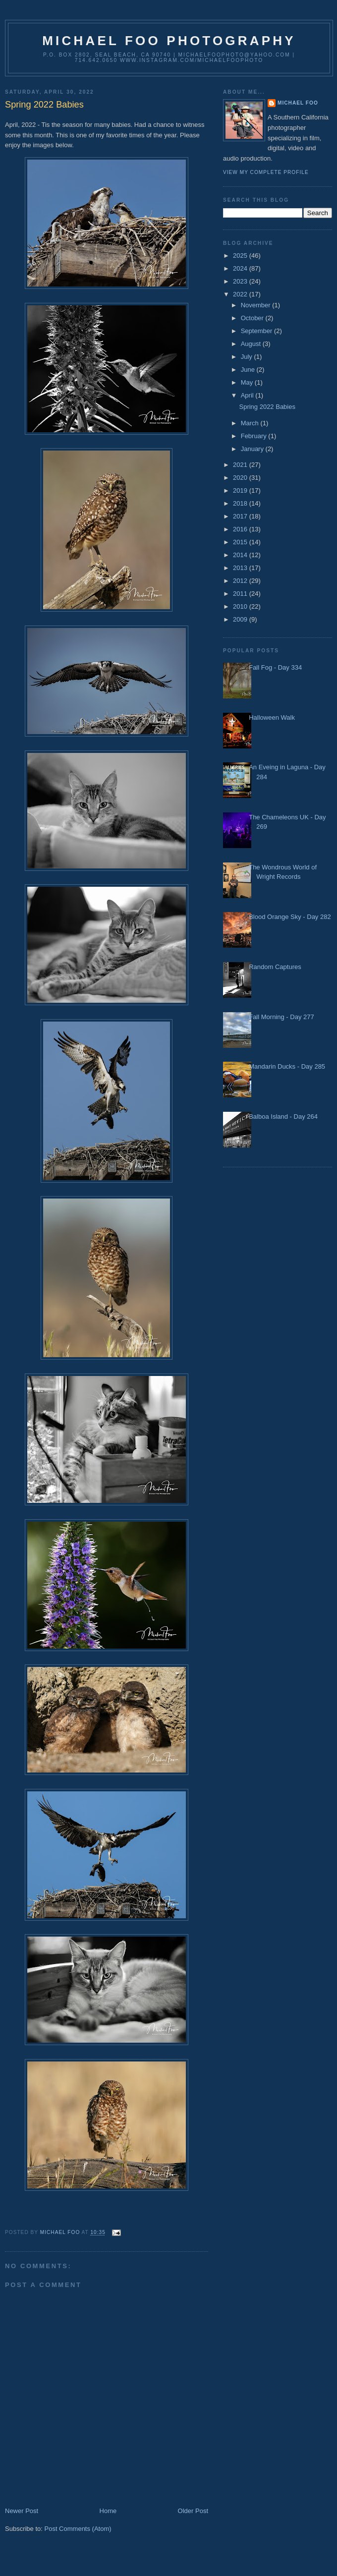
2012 (241, 580)
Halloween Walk (272, 717)
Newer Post (21, 2511)
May (248, 382)
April (248, 395)
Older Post (193, 2511)
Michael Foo (298, 103)
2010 (241, 606)
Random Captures (275, 967)
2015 (241, 542)
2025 (241, 255)
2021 (241, 464)
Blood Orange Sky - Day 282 (290, 916)
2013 (241, 568)
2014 (241, 555)
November (257, 305)
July (247, 356)
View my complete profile (266, 172)
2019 (241, 490)
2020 (241, 477)
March (251, 423)
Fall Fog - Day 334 (275, 667)
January (253, 449)
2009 (241, 619)
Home (108, 2511)
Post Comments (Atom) (78, 2528)
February (255, 436)
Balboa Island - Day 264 (283, 1116)
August (252, 343)
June (249, 369)
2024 (241, 268)
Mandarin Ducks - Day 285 (287, 1066)
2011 (241, 593)
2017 (241, 516)
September (257, 331)
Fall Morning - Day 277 (281, 1017)
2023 (241, 281)
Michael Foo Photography (169, 40)
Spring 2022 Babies (267, 406)
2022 (241, 294)
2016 (241, 529)
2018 (241, 503)
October (253, 318)
